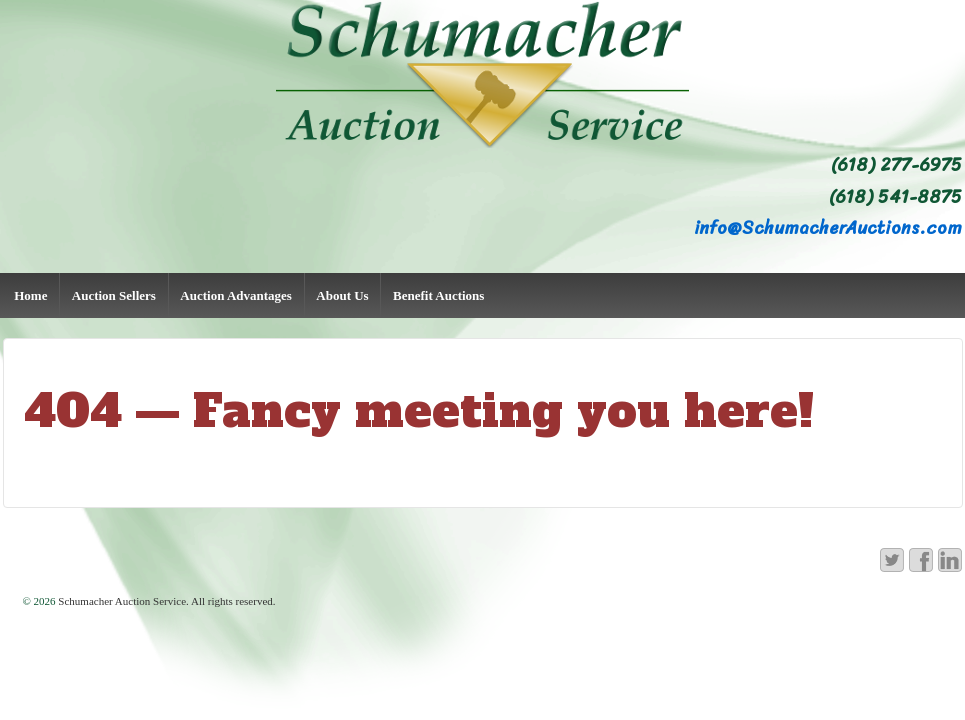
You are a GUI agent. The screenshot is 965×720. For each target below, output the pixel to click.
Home (30, 295)
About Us (342, 295)
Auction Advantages (236, 295)
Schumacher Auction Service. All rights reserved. (166, 601)
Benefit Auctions (438, 295)
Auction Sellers (114, 295)
